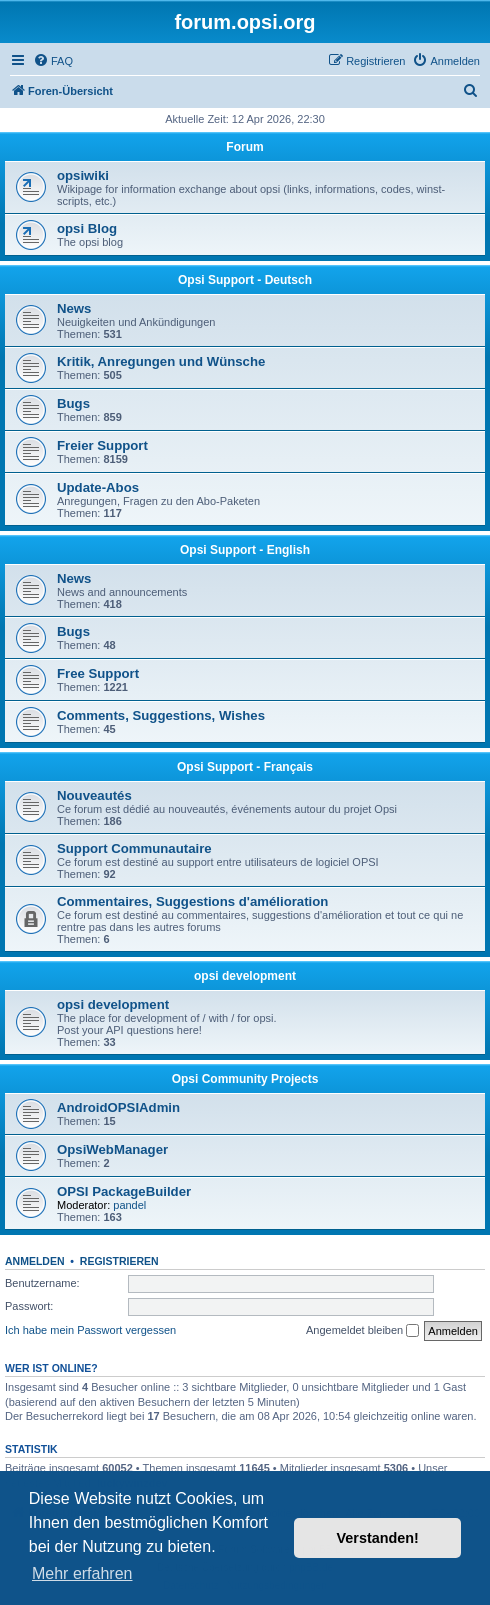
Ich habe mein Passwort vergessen (90, 1330)
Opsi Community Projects (245, 1079)
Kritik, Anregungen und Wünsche (161, 361)
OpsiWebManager (112, 1149)
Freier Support (102, 445)
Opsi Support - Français (245, 767)
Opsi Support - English (245, 550)
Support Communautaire (134, 848)
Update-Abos (98, 487)
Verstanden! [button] (378, 1538)
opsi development (245, 976)
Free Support (98, 673)
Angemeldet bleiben (362, 1331)
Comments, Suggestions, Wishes (161, 715)
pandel (129, 1205)
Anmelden (35, 1261)
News (74, 308)
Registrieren (119, 1261)
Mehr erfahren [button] (82, 1573)
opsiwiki (83, 175)
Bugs (73, 403)
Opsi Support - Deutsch (245, 280)
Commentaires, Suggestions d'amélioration (192, 901)
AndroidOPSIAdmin (118, 1107)
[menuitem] (53, 61)
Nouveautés (94, 795)
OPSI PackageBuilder (124, 1191)
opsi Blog (87, 228)
